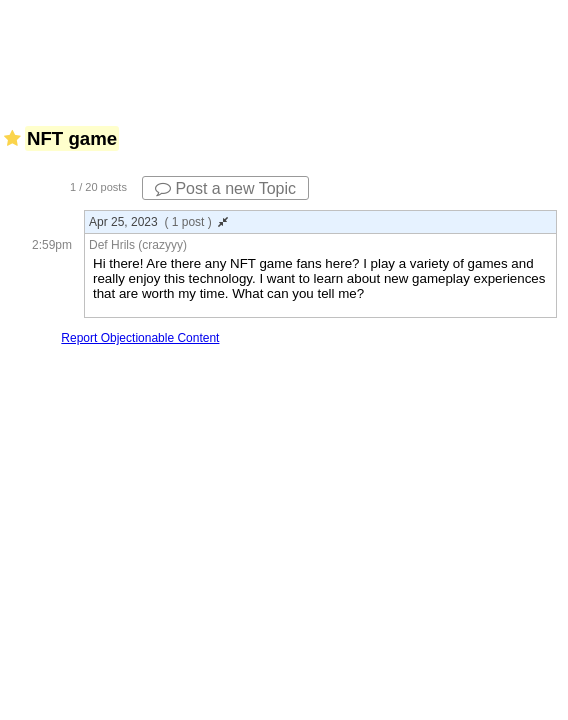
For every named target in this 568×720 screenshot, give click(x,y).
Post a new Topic (225, 188)
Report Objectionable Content (140, 338)
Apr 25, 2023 (158, 222)
